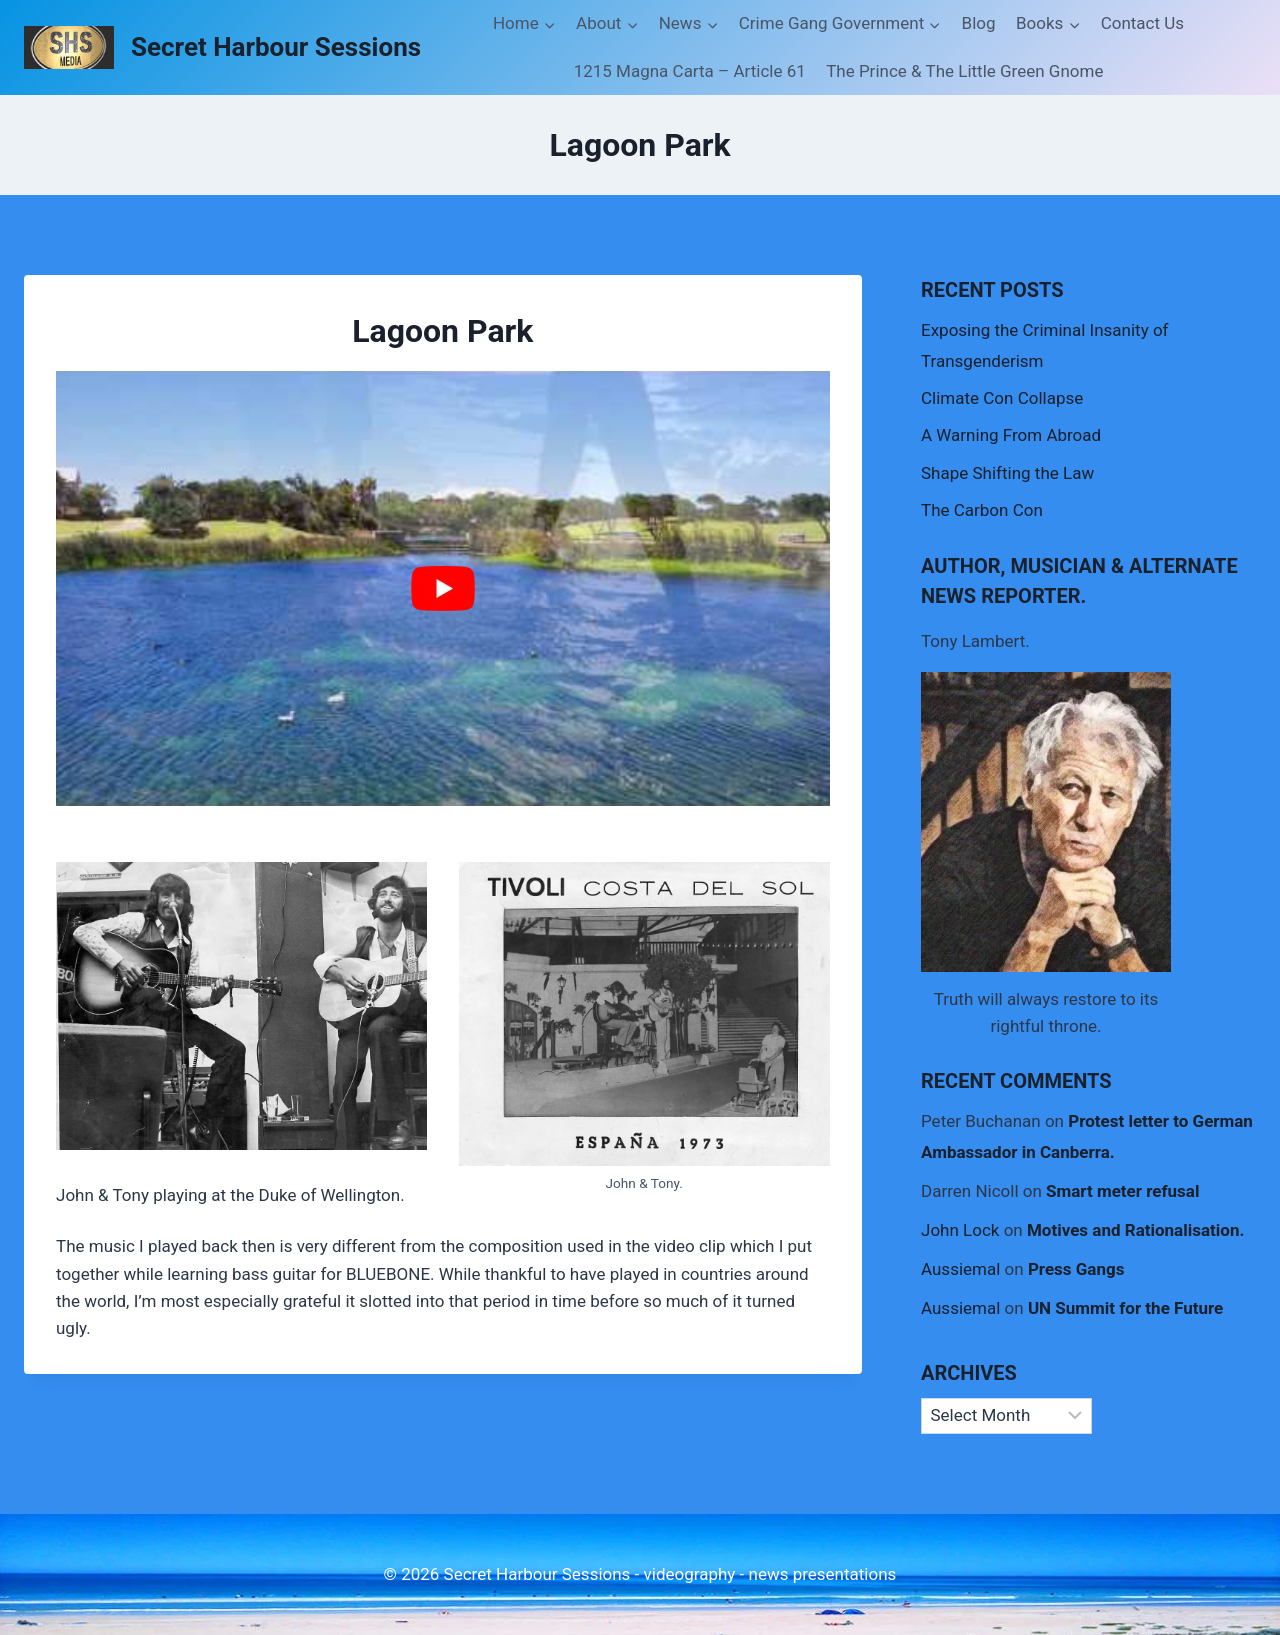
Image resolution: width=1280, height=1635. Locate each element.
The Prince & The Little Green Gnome (964, 71)
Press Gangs (1076, 1269)
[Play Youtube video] (443, 588)
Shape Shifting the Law (1007, 473)
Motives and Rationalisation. (1135, 1230)
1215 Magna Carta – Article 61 (690, 71)
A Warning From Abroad (1011, 435)
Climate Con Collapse (1002, 398)
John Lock (960, 1230)
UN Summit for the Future (1125, 1308)
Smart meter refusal (1122, 1191)
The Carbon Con (982, 510)
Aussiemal (960, 1269)
